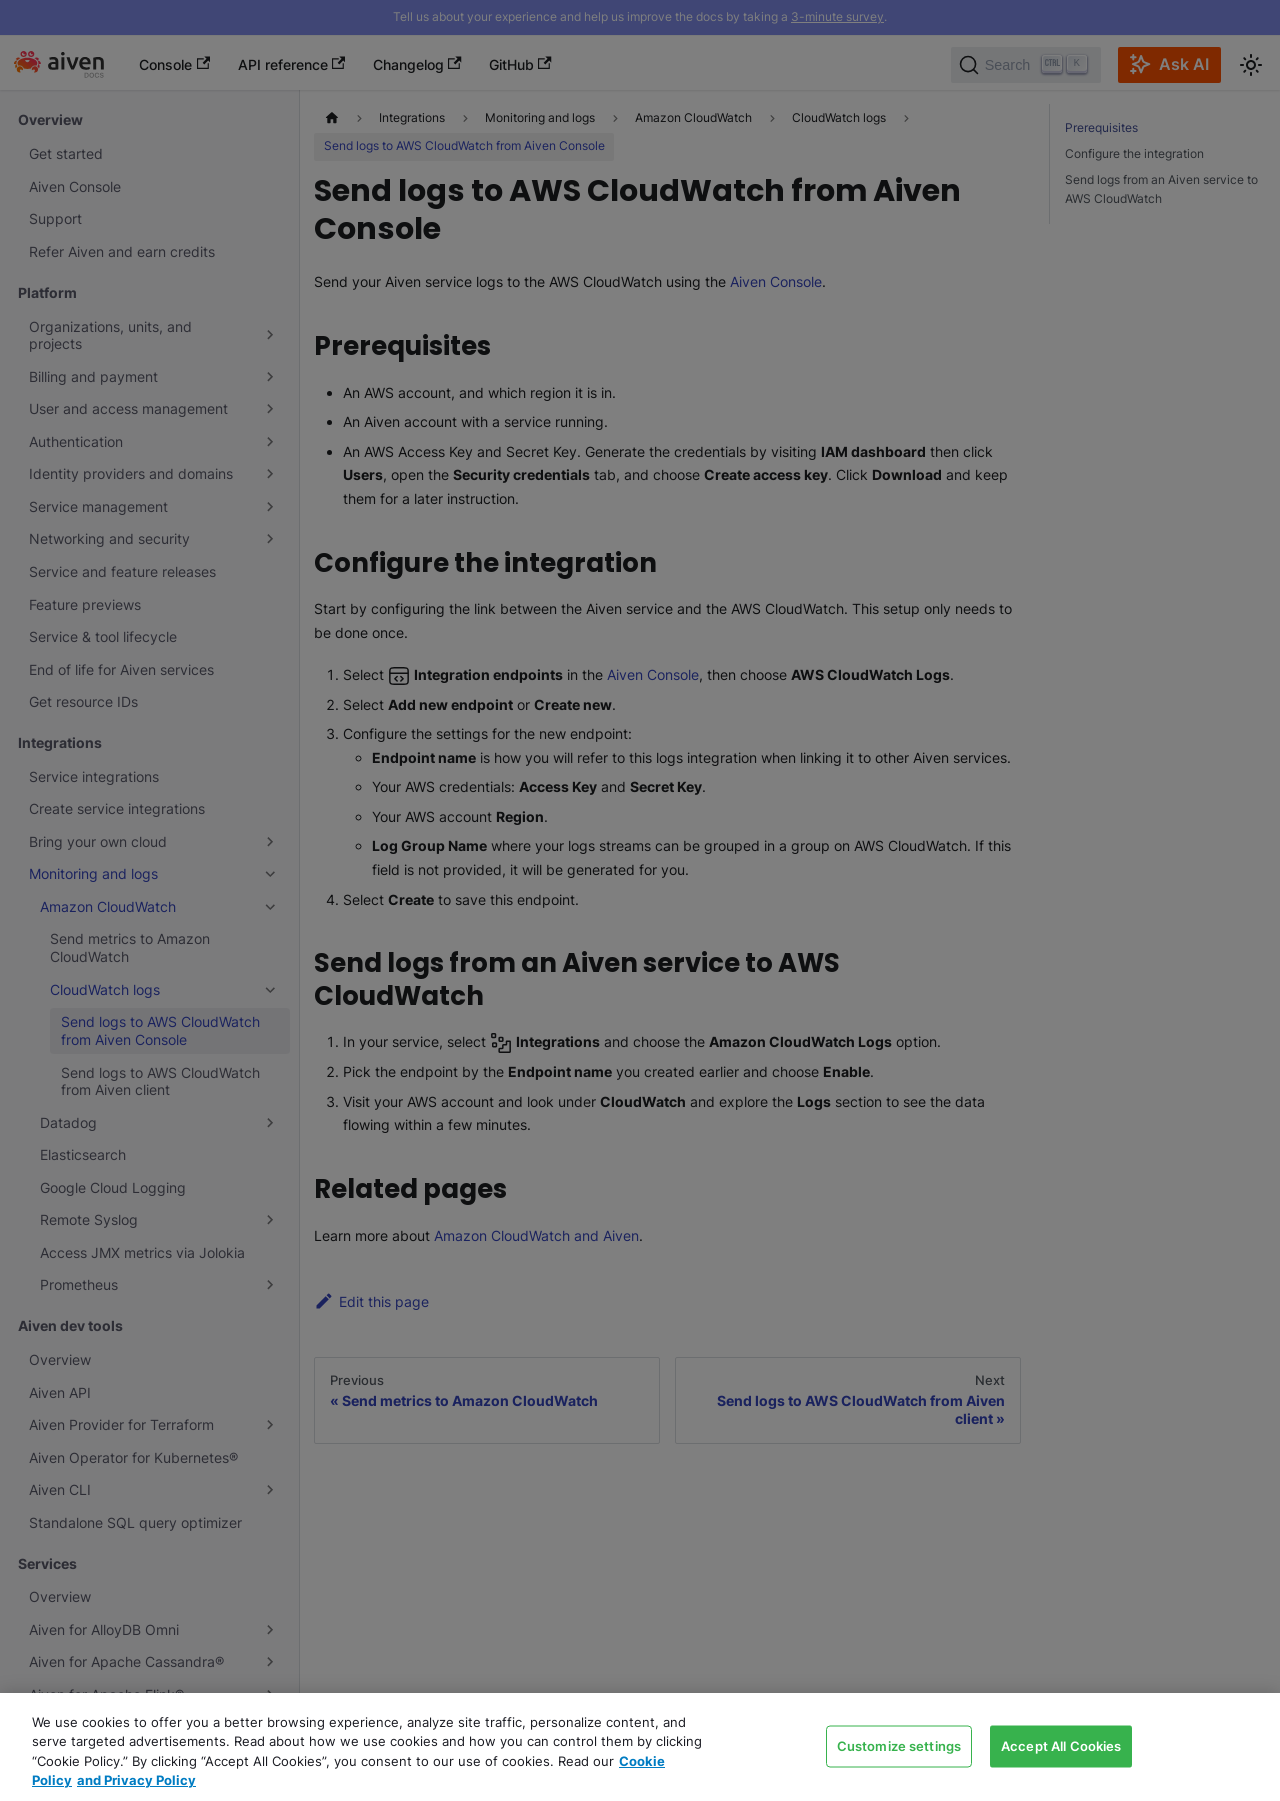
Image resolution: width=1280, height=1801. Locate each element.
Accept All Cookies (1061, 1745)
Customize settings (899, 1745)
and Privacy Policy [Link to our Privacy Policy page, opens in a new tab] (136, 1780)
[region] (640, 1747)
